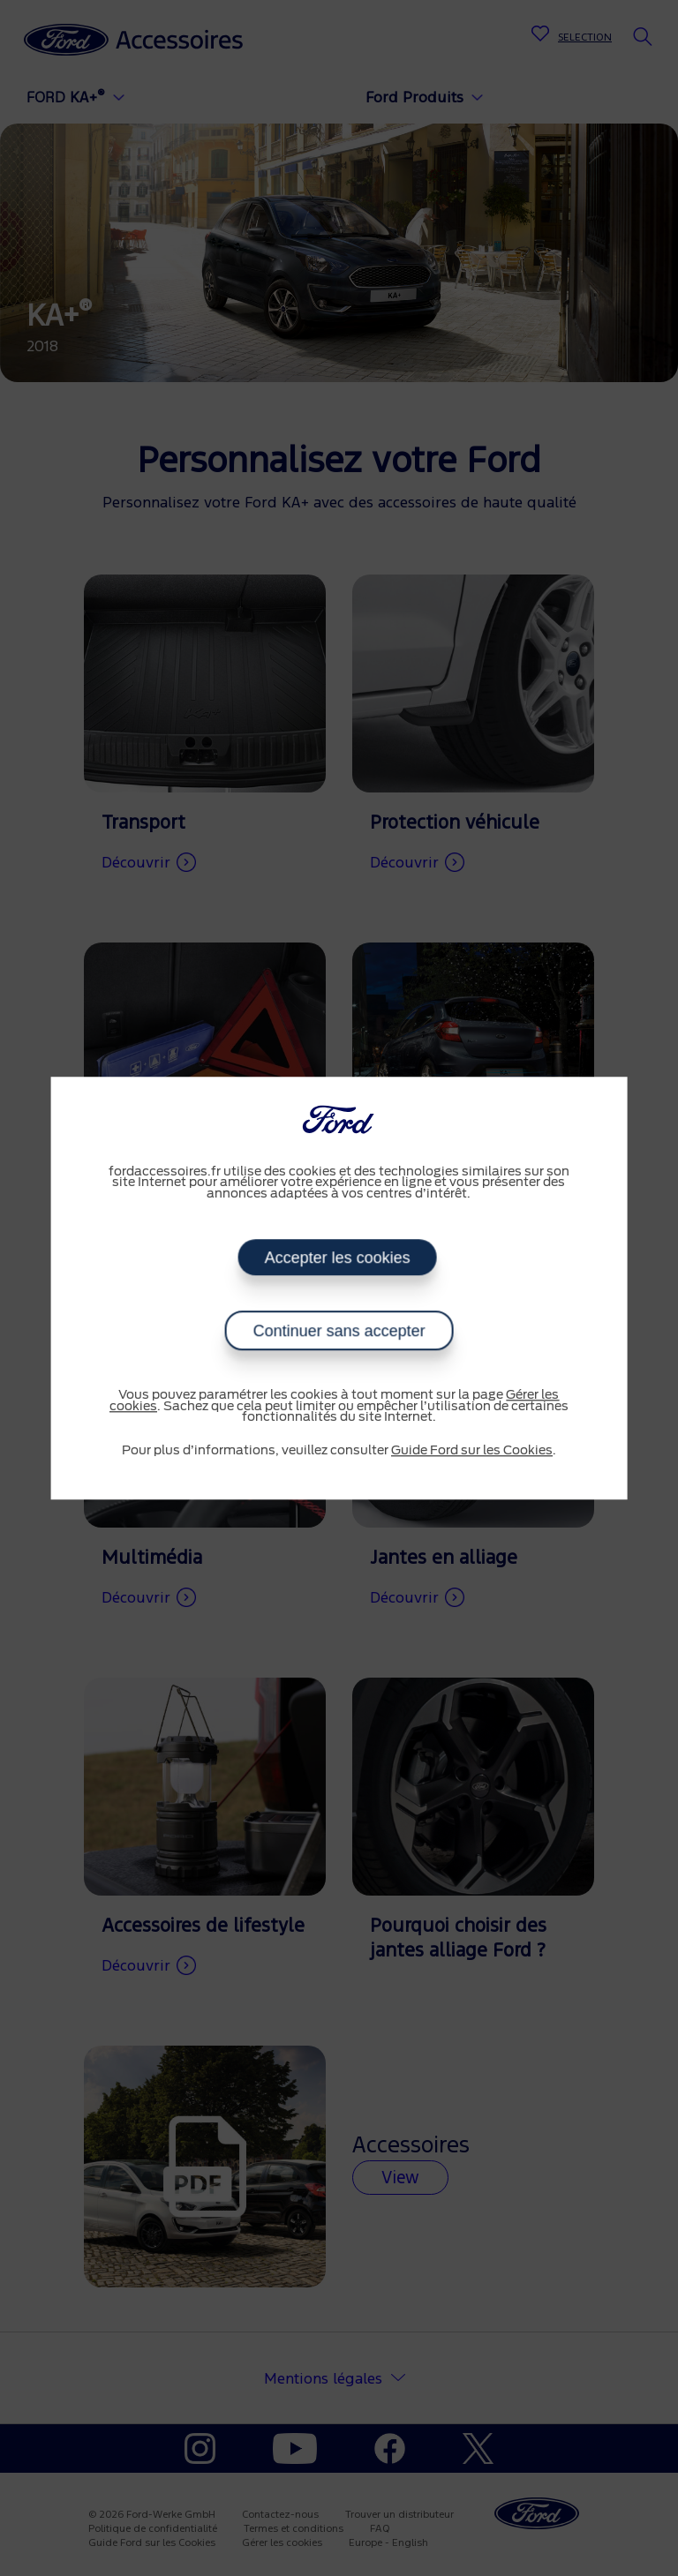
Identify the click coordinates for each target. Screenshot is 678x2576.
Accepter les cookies (338, 1257)
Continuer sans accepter (338, 1331)
